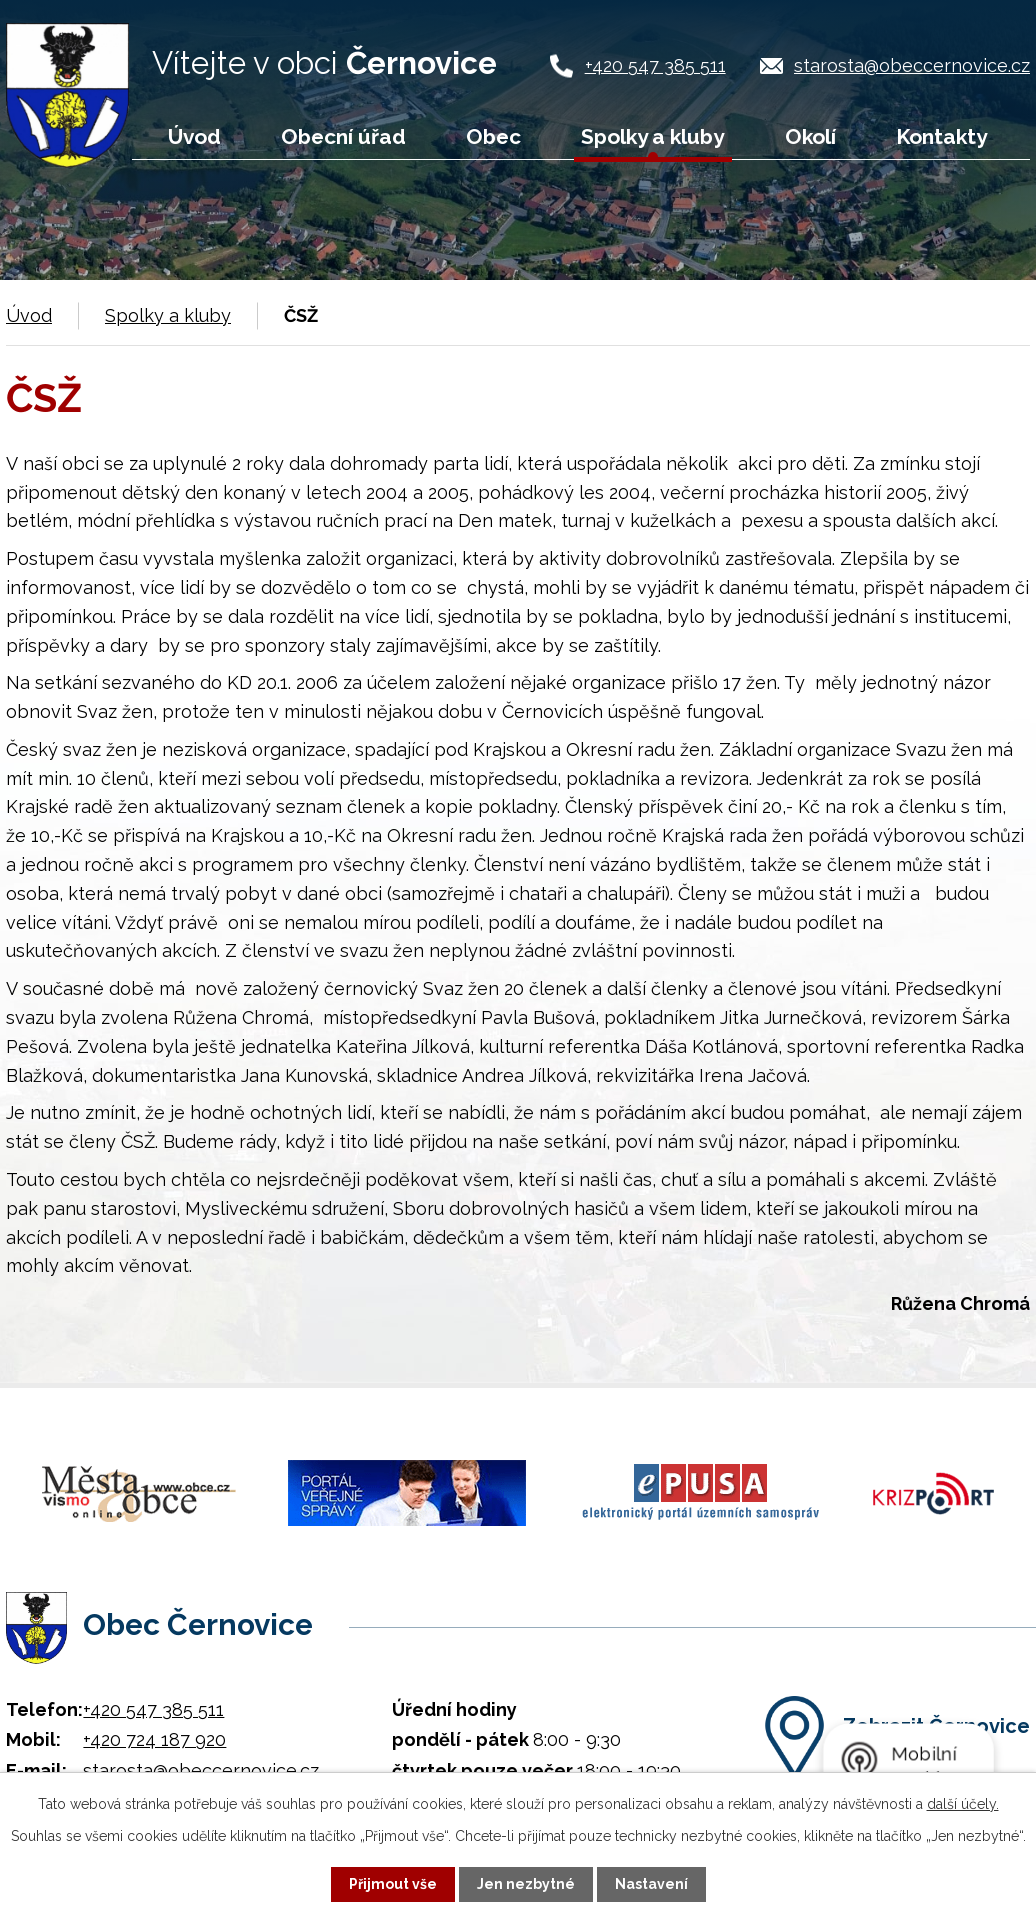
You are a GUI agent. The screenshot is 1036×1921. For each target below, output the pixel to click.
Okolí (810, 136)
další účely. (963, 1804)
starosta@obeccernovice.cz (912, 65)
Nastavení (651, 1884)
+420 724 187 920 (154, 1739)
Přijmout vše (393, 1884)
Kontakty (941, 136)
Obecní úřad (343, 136)
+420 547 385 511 (655, 65)
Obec (493, 136)
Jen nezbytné (526, 1884)
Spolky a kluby (652, 136)
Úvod (194, 136)
